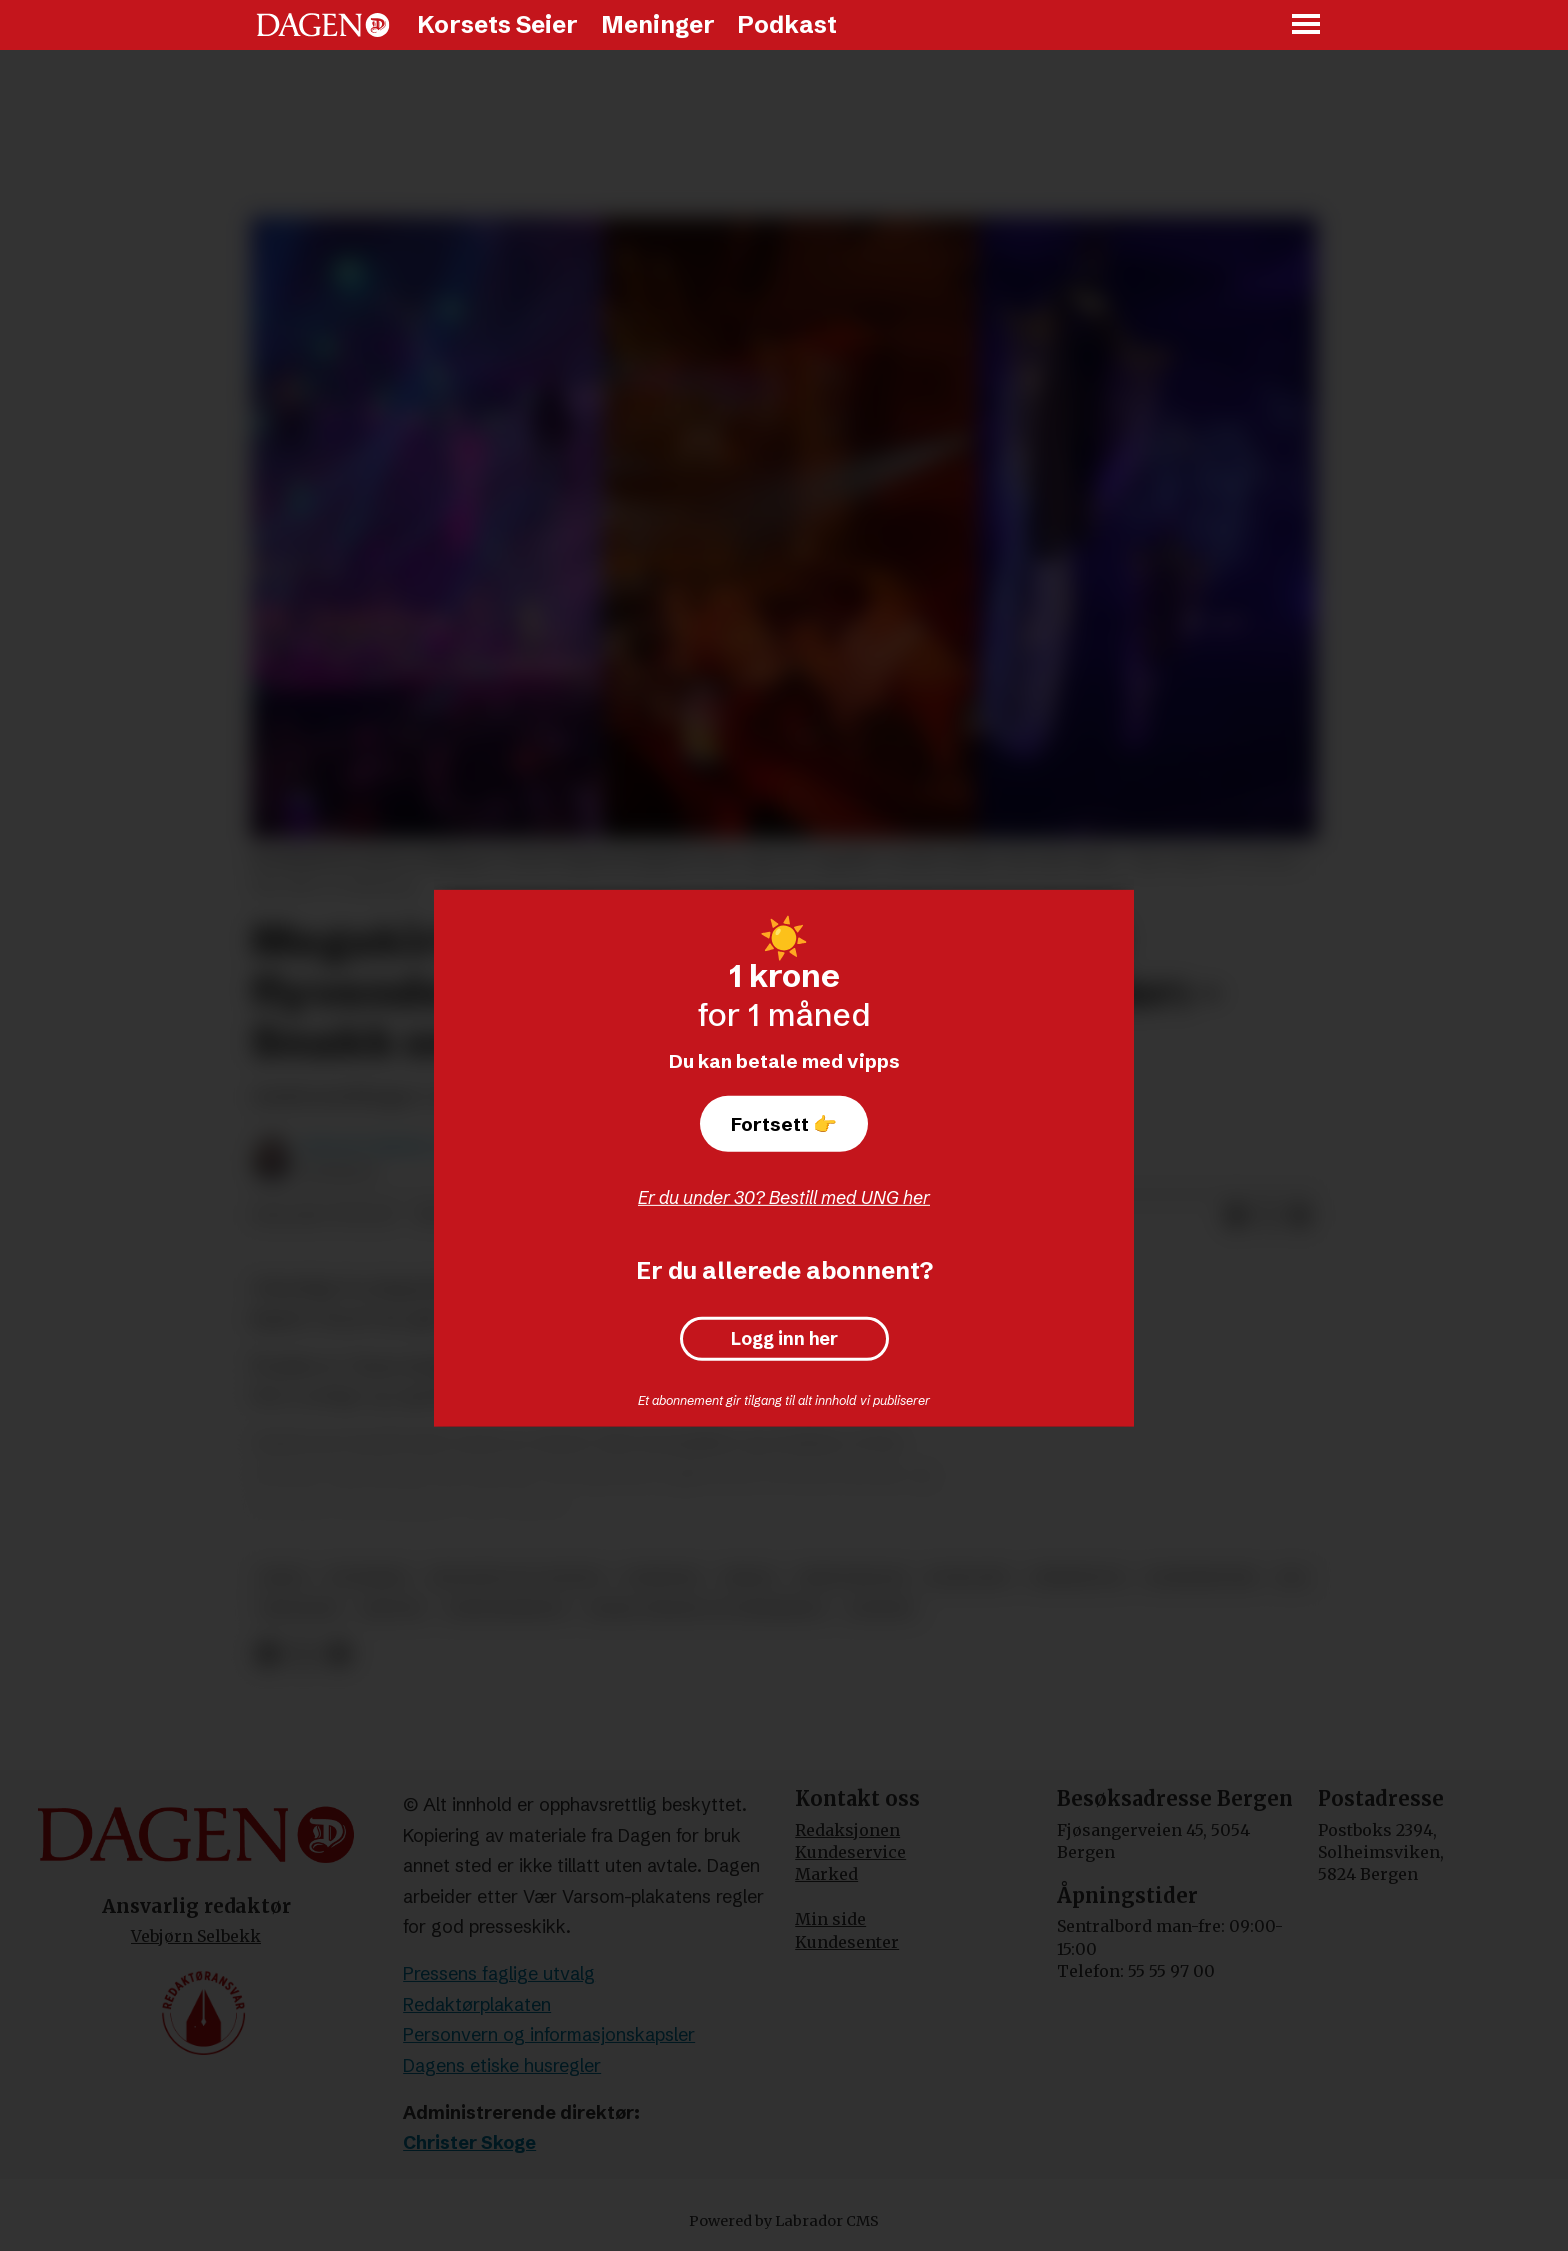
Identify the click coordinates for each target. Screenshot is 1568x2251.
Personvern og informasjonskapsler (549, 2034)
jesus (283, 1577)
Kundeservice (850, 1852)
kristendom (852, 1577)
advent (881, 1609)
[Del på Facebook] (1236, 1216)
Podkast (787, 24)
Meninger (658, 24)
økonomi (300, 1609)
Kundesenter (847, 1942)
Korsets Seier (497, 24)
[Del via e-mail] (1300, 1216)
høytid (393, 1609)
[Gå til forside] (323, 25)
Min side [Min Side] (830, 1919)
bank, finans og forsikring (707, 1609)
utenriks (367, 1577)
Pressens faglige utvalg (499, 1973)
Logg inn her (784, 1339)
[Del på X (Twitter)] (1268, 1216)
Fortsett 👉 (784, 1124)
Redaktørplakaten (477, 2004)
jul (1294, 1577)
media (749, 1577)
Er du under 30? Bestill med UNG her (784, 1197)
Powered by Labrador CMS (784, 2221)
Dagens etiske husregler (502, 2065)
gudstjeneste (507, 1609)
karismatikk (1202, 1577)
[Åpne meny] (1307, 25)
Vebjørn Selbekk (196, 1936)
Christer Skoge (469, 2142)
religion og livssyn (516, 1577)
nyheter (662, 1577)
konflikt (968, 1577)
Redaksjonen (847, 1830)
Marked (826, 1874)
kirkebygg (1079, 1577)
